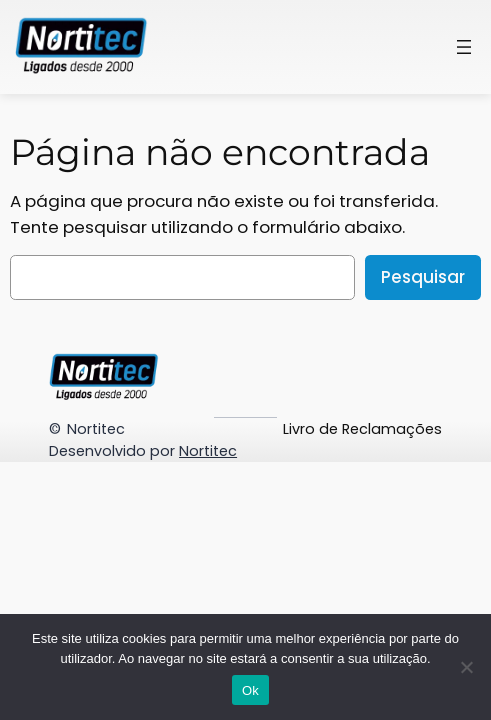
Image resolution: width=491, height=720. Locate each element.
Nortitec (96, 429)
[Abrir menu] (464, 47)
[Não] (466, 667)
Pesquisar (423, 277)
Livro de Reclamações (362, 429)
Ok (250, 690)
